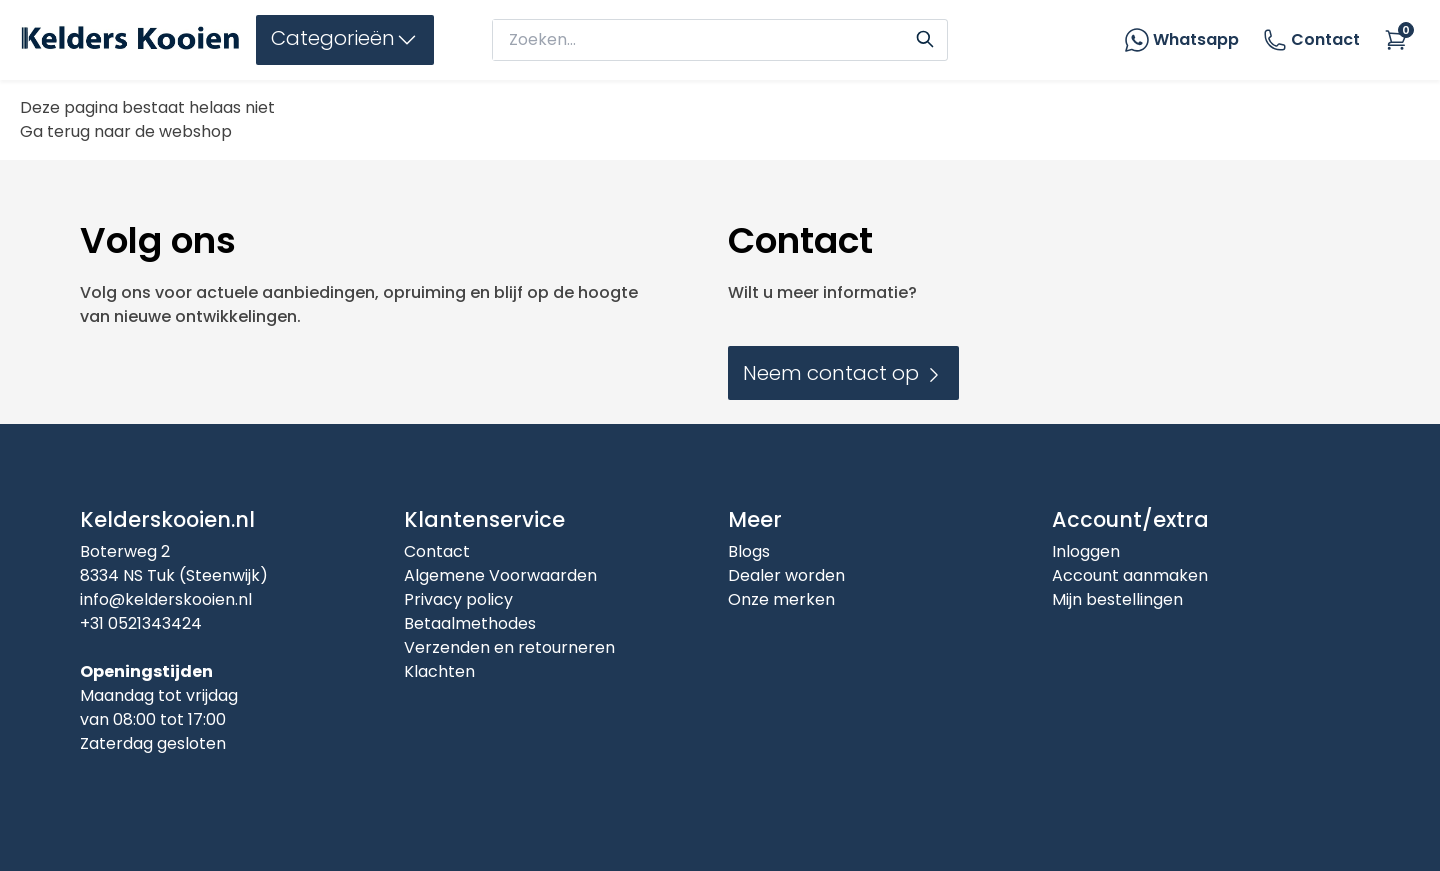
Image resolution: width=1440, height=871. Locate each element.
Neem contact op (843, 373)
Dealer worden (786, 575)
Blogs (749, 551)
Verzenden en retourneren (509, 647)
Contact (1311, 40)
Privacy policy (458, 599)
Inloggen (1086, 551)
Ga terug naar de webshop (126, 131)
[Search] (925, 37)
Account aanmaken (1130, 575)
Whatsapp (1196, 39)
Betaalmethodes (470, 623)
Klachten (439, 671)
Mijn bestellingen (1117, 599)
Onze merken (781, 599)
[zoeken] (702, 40)
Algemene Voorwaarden (500, 575)
